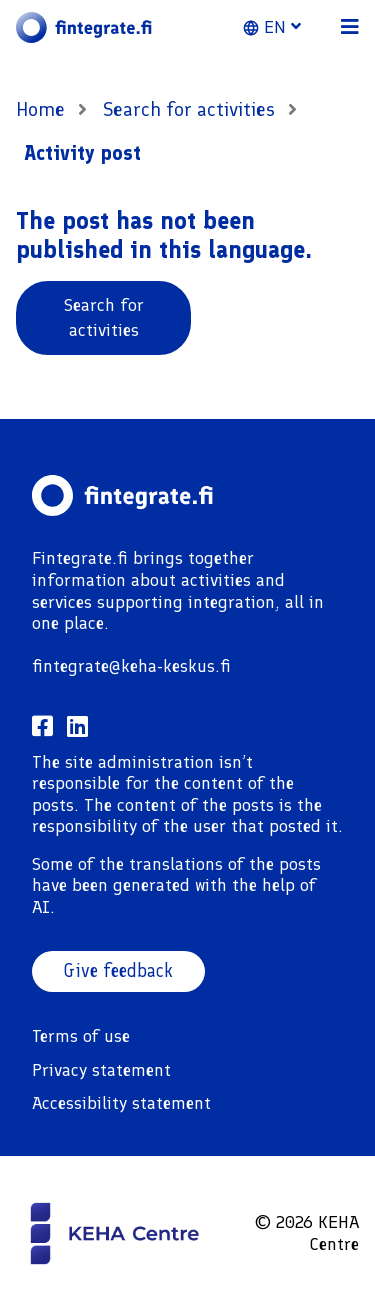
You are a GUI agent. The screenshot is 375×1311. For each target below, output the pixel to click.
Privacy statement (101, 1070)
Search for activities (191, 109)
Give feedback (118, 971)
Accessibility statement (121, 1103)
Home (40, 109)
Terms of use (81, 1036)
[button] (284, 27)
